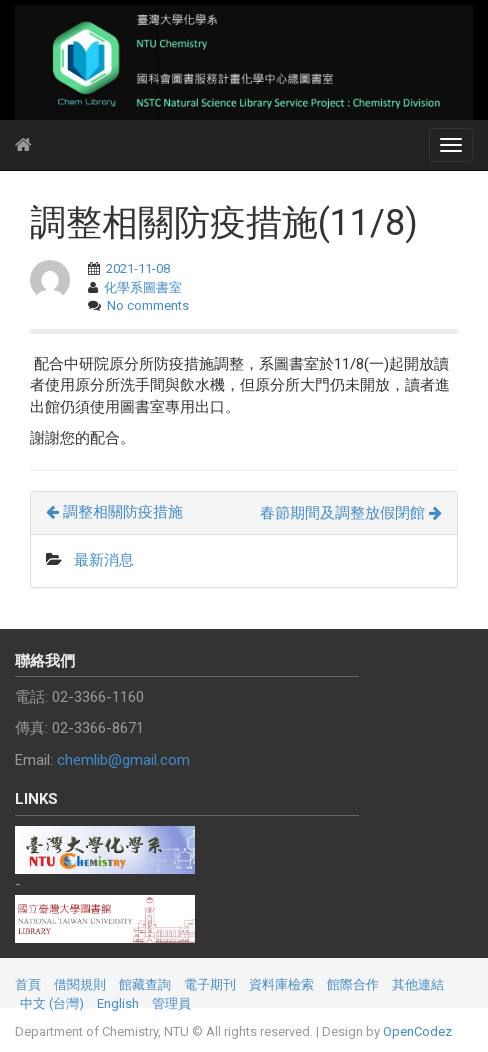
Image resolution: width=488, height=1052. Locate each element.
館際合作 (353, 984)
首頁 (28, 984)
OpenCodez (417, 1031)
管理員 (171, 1003)
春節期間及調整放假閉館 (351, 513)
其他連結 (418, 984)
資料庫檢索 (281, 984)
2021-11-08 (138, 268)
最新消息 (104, 560)
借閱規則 (80, 984)
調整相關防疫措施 (114, 512)
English (118, 1003)
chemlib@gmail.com (123, 760)
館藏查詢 (145, 984)
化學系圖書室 (143, 287)
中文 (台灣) (52, 1003)
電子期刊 (210, 984)
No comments (148, 305)
